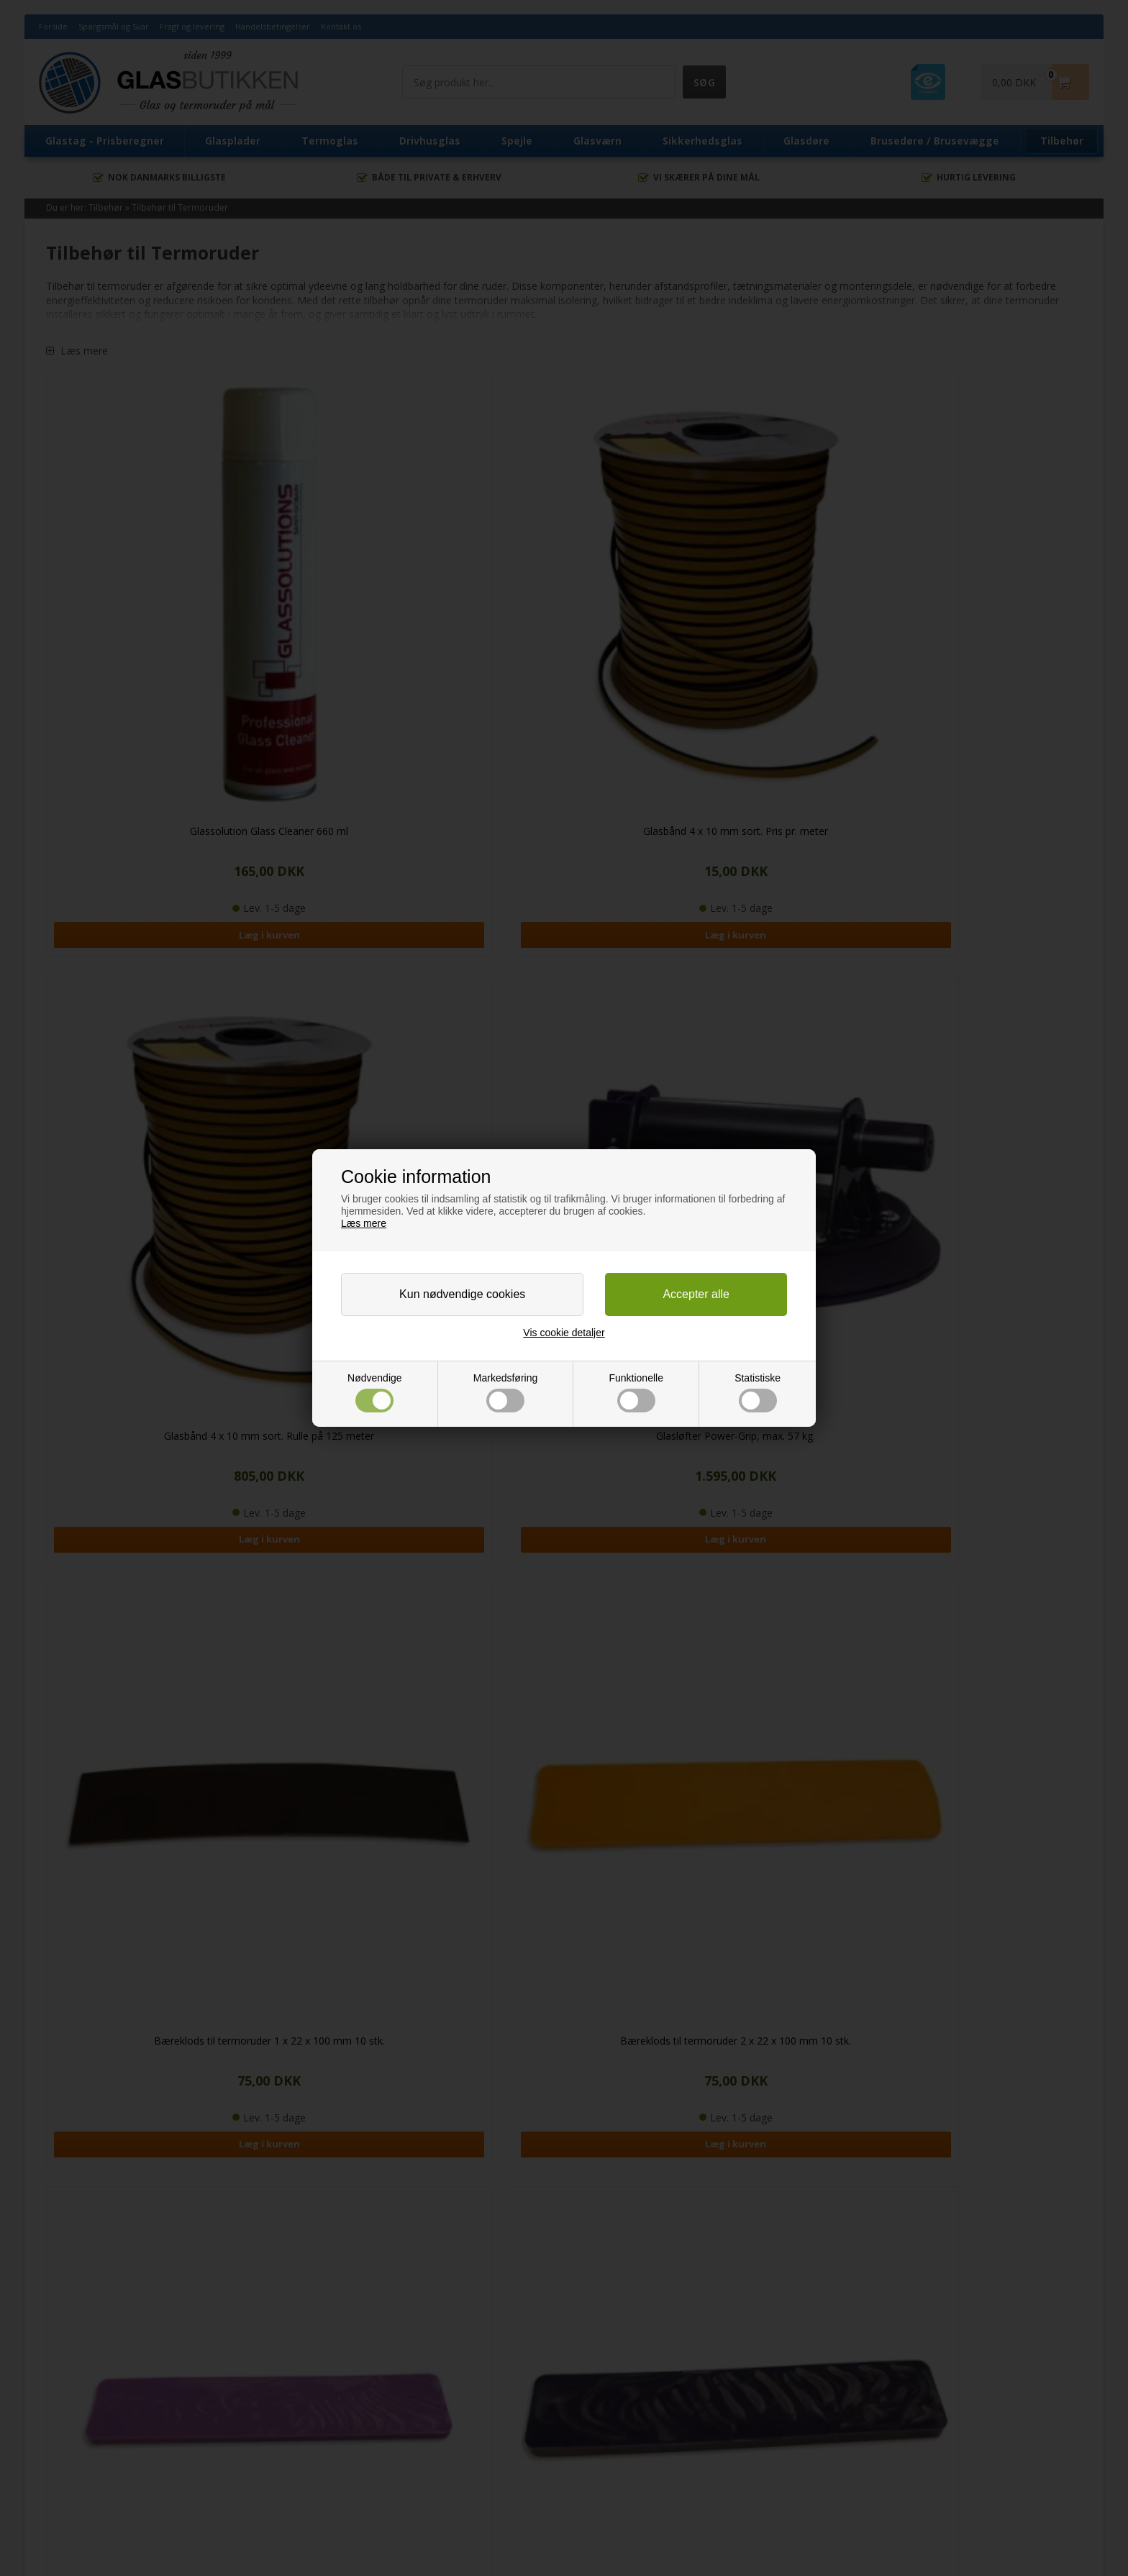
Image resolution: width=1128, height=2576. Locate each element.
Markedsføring (505, 1392)
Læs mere (363, 1223)
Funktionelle (636, 1392)
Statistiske (757, 1392)
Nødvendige (374, 1392)
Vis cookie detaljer (563, 1332)
